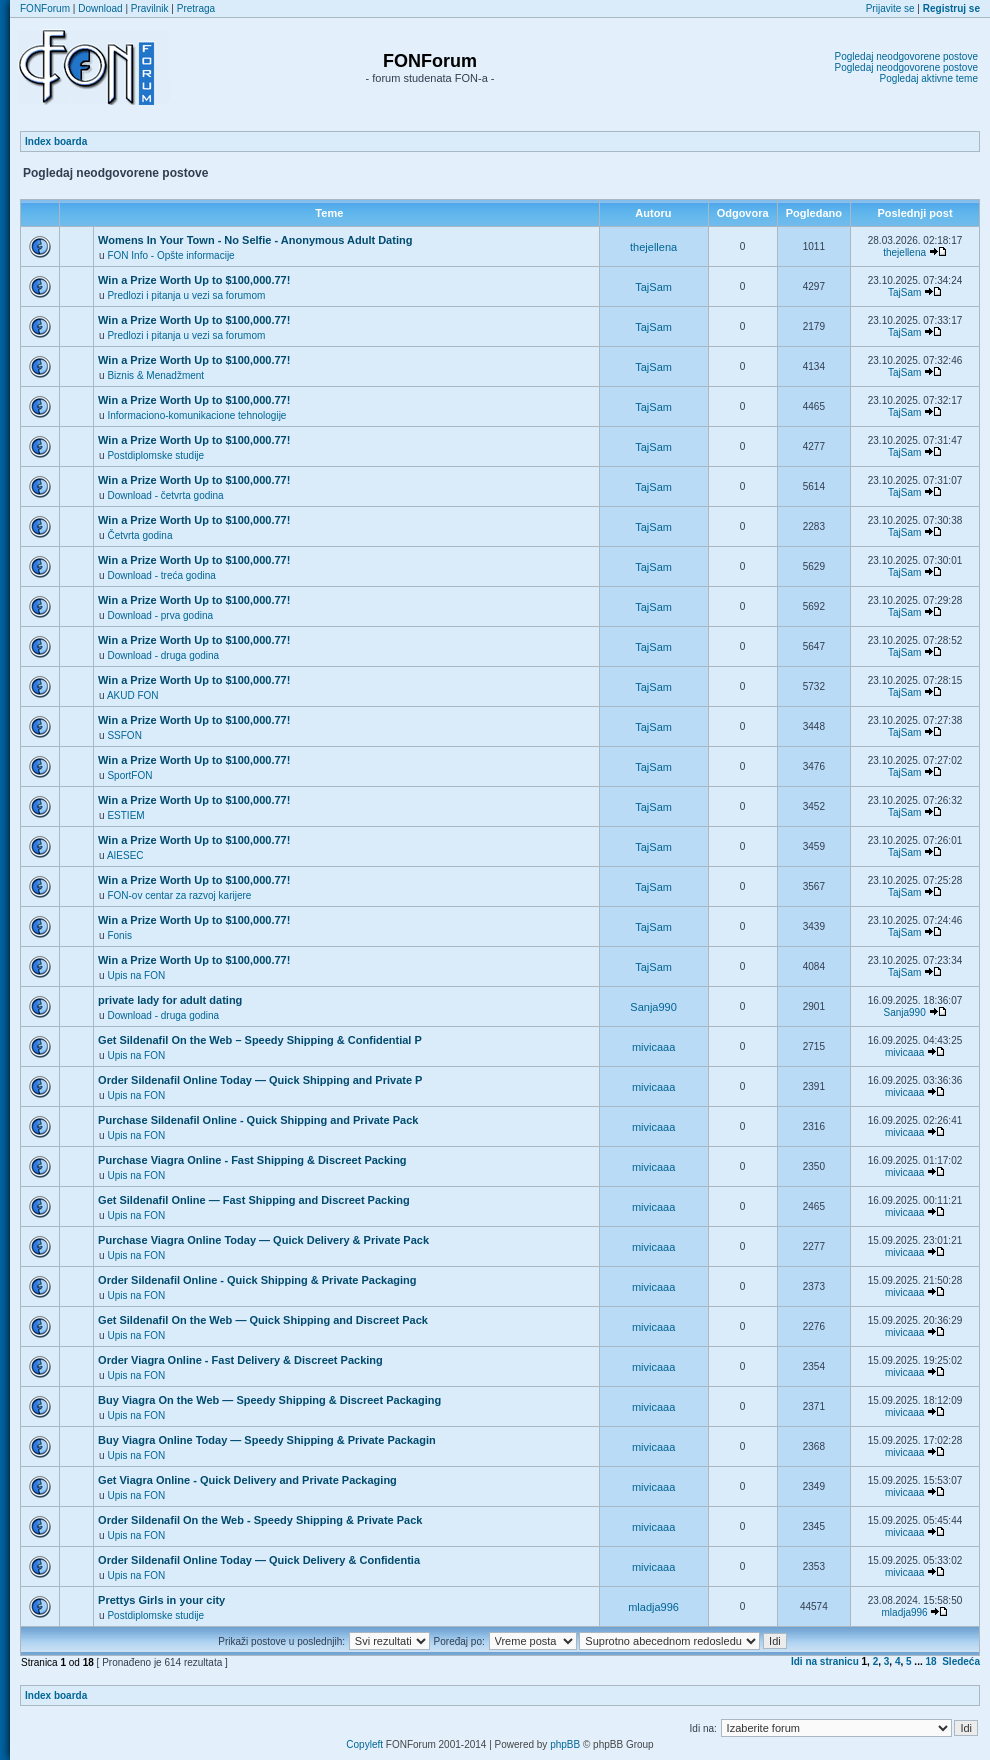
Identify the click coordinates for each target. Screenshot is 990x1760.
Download (100, 8)
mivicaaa (653, 1047)
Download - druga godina (163, 655)
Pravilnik (150, 8)
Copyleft (364, 1744)
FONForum (45, 8)
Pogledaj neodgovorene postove (906, 56)
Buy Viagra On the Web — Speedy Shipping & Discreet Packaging (269, 1400)
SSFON (124, 735)
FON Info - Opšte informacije (170, 255)
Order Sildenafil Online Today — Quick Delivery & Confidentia (259, 1560)
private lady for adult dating (170, 1000)
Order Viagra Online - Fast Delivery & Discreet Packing (240, 1360)
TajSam (653, 287)
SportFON (129, 775)
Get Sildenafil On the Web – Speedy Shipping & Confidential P (260, 1040)
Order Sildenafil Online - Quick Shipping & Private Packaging (257, 1280)
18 (931, 1661)
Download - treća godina (161, 575)
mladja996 (653, 1607)
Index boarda (56, 141)
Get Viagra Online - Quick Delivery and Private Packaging (247, 1480)
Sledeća (961, 1661)
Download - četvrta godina (165, 495)
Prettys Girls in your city (161, 1600)
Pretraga (196, 8)
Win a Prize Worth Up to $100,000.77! (194, 280)
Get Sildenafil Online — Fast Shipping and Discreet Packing (254, 1200)
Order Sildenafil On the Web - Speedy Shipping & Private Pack (260, 1520)
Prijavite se (890, 8)
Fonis (119, 935)
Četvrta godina (139, 535)
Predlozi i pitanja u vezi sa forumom (186, 295)
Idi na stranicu (825, 1661)
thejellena (653, 247)
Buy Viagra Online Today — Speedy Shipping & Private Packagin (267, 1440)
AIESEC (125, 855)
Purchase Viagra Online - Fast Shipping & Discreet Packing (252, 1160)
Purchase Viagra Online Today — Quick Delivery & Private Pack (263, 1240)
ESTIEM (125, 815)
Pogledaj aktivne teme (929, 78)
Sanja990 (653, 1007)
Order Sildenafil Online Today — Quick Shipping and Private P (260, 1080)
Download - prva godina (160, 615)
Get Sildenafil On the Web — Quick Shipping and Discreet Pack (263, 1320)
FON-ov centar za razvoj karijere (179, 895)
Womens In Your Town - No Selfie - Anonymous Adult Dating (255, 240)
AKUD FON (133, 695)
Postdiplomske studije (155, 455)
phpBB (565, 1744)
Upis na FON (136, 975)
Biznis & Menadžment (155, 375)
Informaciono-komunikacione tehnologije (196, 415)
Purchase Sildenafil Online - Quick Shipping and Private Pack (258, 1120)
